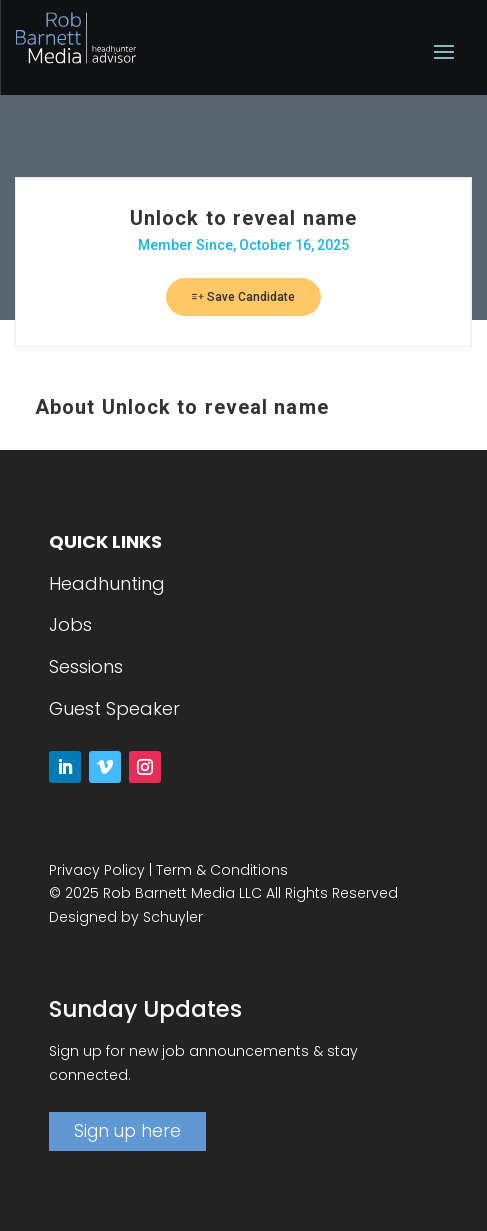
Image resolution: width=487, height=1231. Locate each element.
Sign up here (127, 1131)
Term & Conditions (222, 870)
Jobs (70, 624)
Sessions (86, 666)
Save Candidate (243, 297)
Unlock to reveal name (243, 218)
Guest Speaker (114, 708)
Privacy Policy (97, 870)
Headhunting (107, 583)
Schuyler (173, 917)
